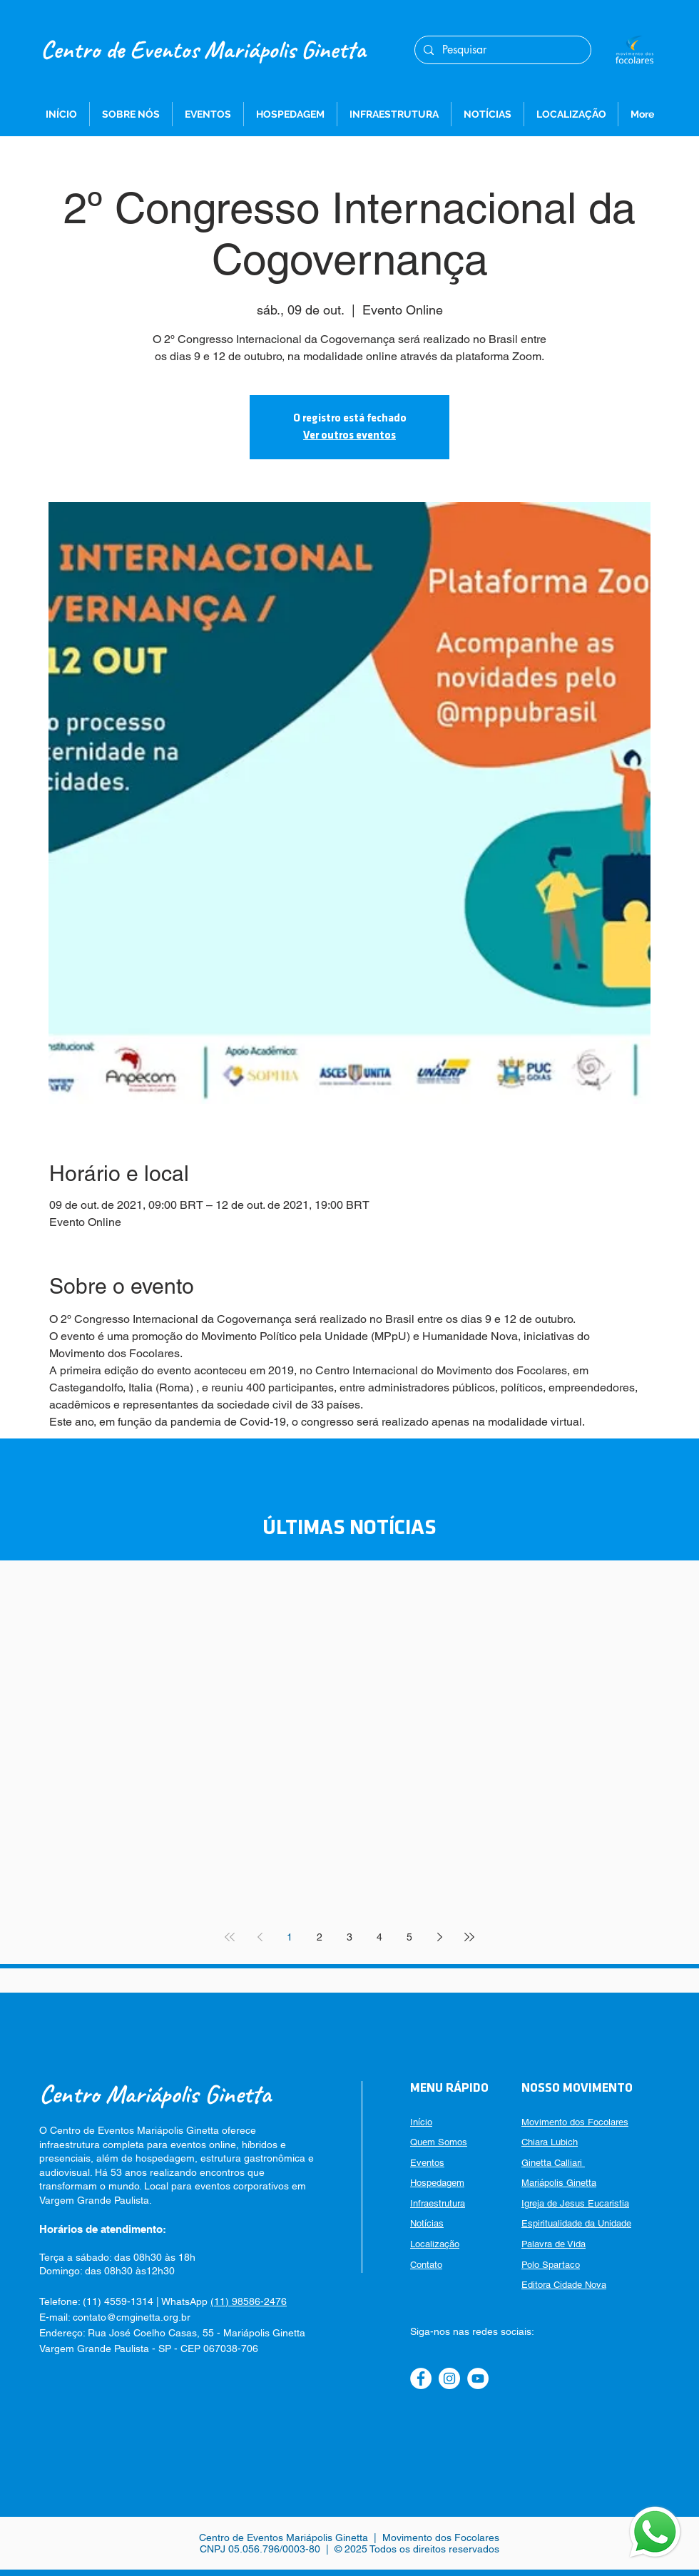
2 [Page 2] (319, 1937)
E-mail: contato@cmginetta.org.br (114, 2317)
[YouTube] (478, 2378)
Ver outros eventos (349, 435)
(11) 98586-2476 (248, 2301)
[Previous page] (259, 1937)
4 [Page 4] (379, 1937)
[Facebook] (421, 2378)
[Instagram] (449, 2378)
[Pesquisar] (501, 49)
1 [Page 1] (289, 1937)
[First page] (230, 1937)
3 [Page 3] (349, 1937)
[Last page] (469, 1937)
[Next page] (439, 1937)
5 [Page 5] (409, 1937)
